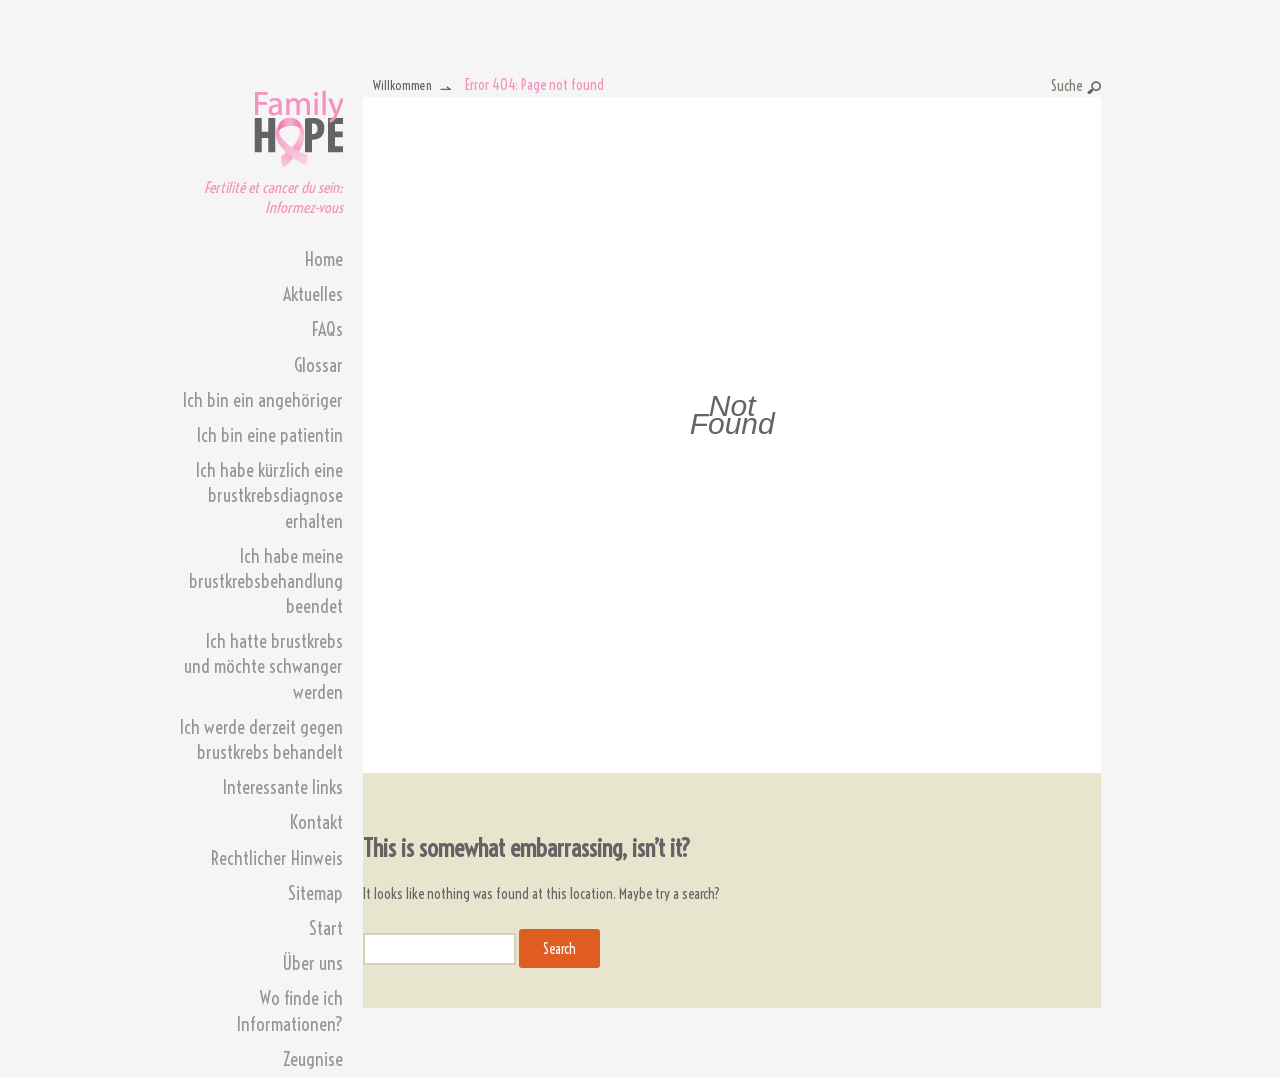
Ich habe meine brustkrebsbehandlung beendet (266, 581)
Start (326, 928)
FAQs (327, 329)
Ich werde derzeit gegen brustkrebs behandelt (261, 740)
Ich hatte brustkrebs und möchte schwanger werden (263, 666)
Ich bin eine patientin (270, 435)
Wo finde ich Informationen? (290, 1011)
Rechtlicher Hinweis (277, 858)
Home (324, 259)
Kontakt (316, 822)
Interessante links (283, 787)
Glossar (318, 365)
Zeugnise (313, 1059)
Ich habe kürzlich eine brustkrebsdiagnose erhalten (269, 495)
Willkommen (402, 85)
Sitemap (315, 893)
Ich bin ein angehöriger (263, 400)
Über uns (312, 963)
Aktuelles (313, 294)
